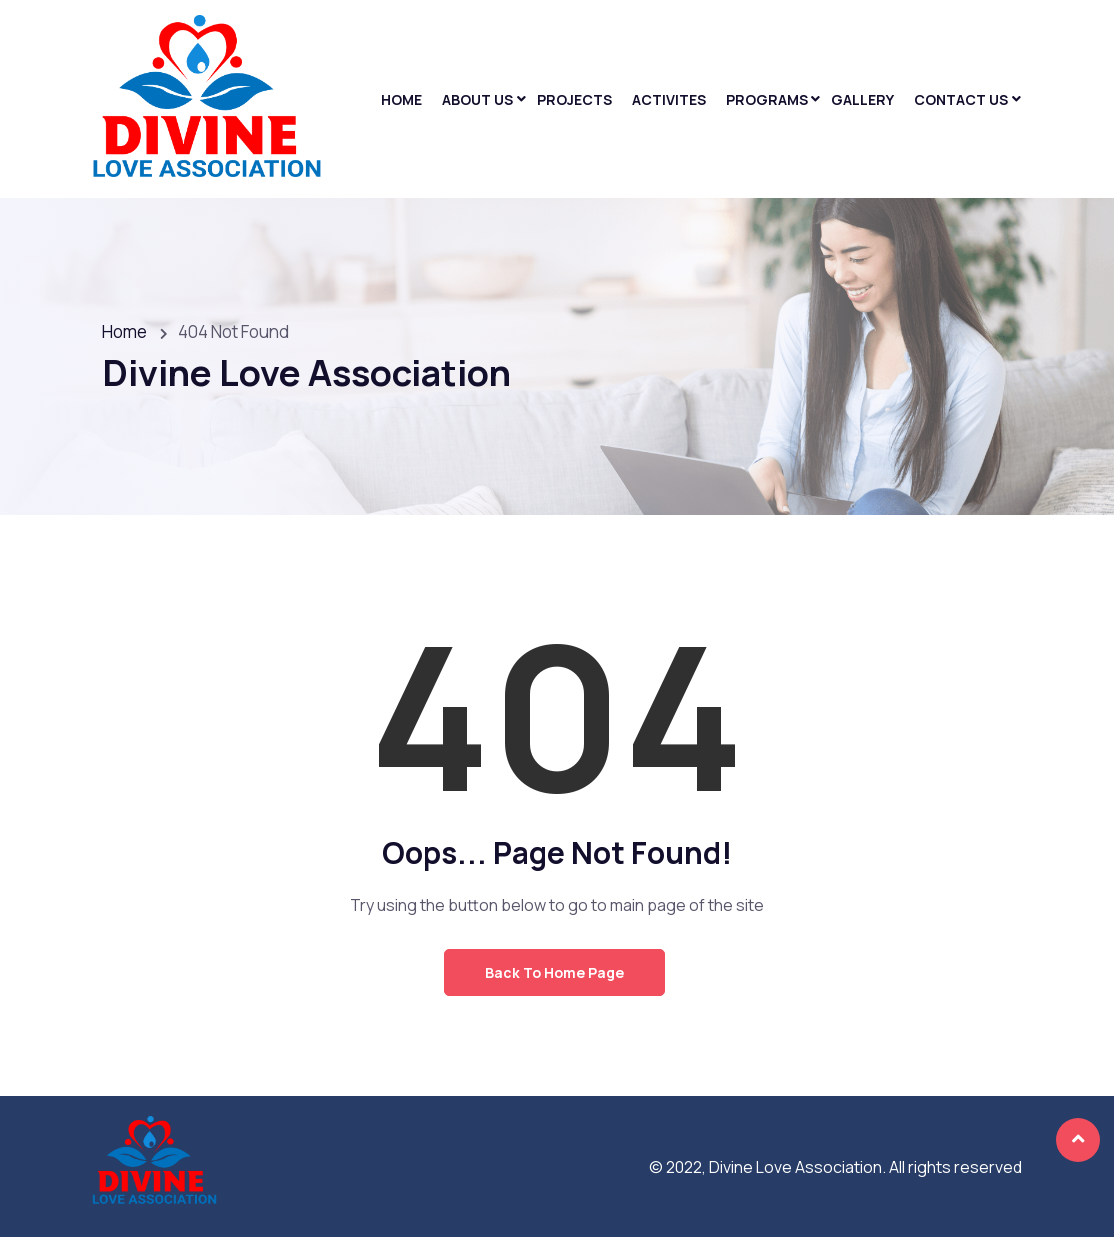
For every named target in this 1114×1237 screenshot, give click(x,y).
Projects (574, 99)
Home (401, 99)
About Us (477, 99)
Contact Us (961, 99)
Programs (767, 99)
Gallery (862, 99)
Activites (669, 99)
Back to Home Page (554, 972)
